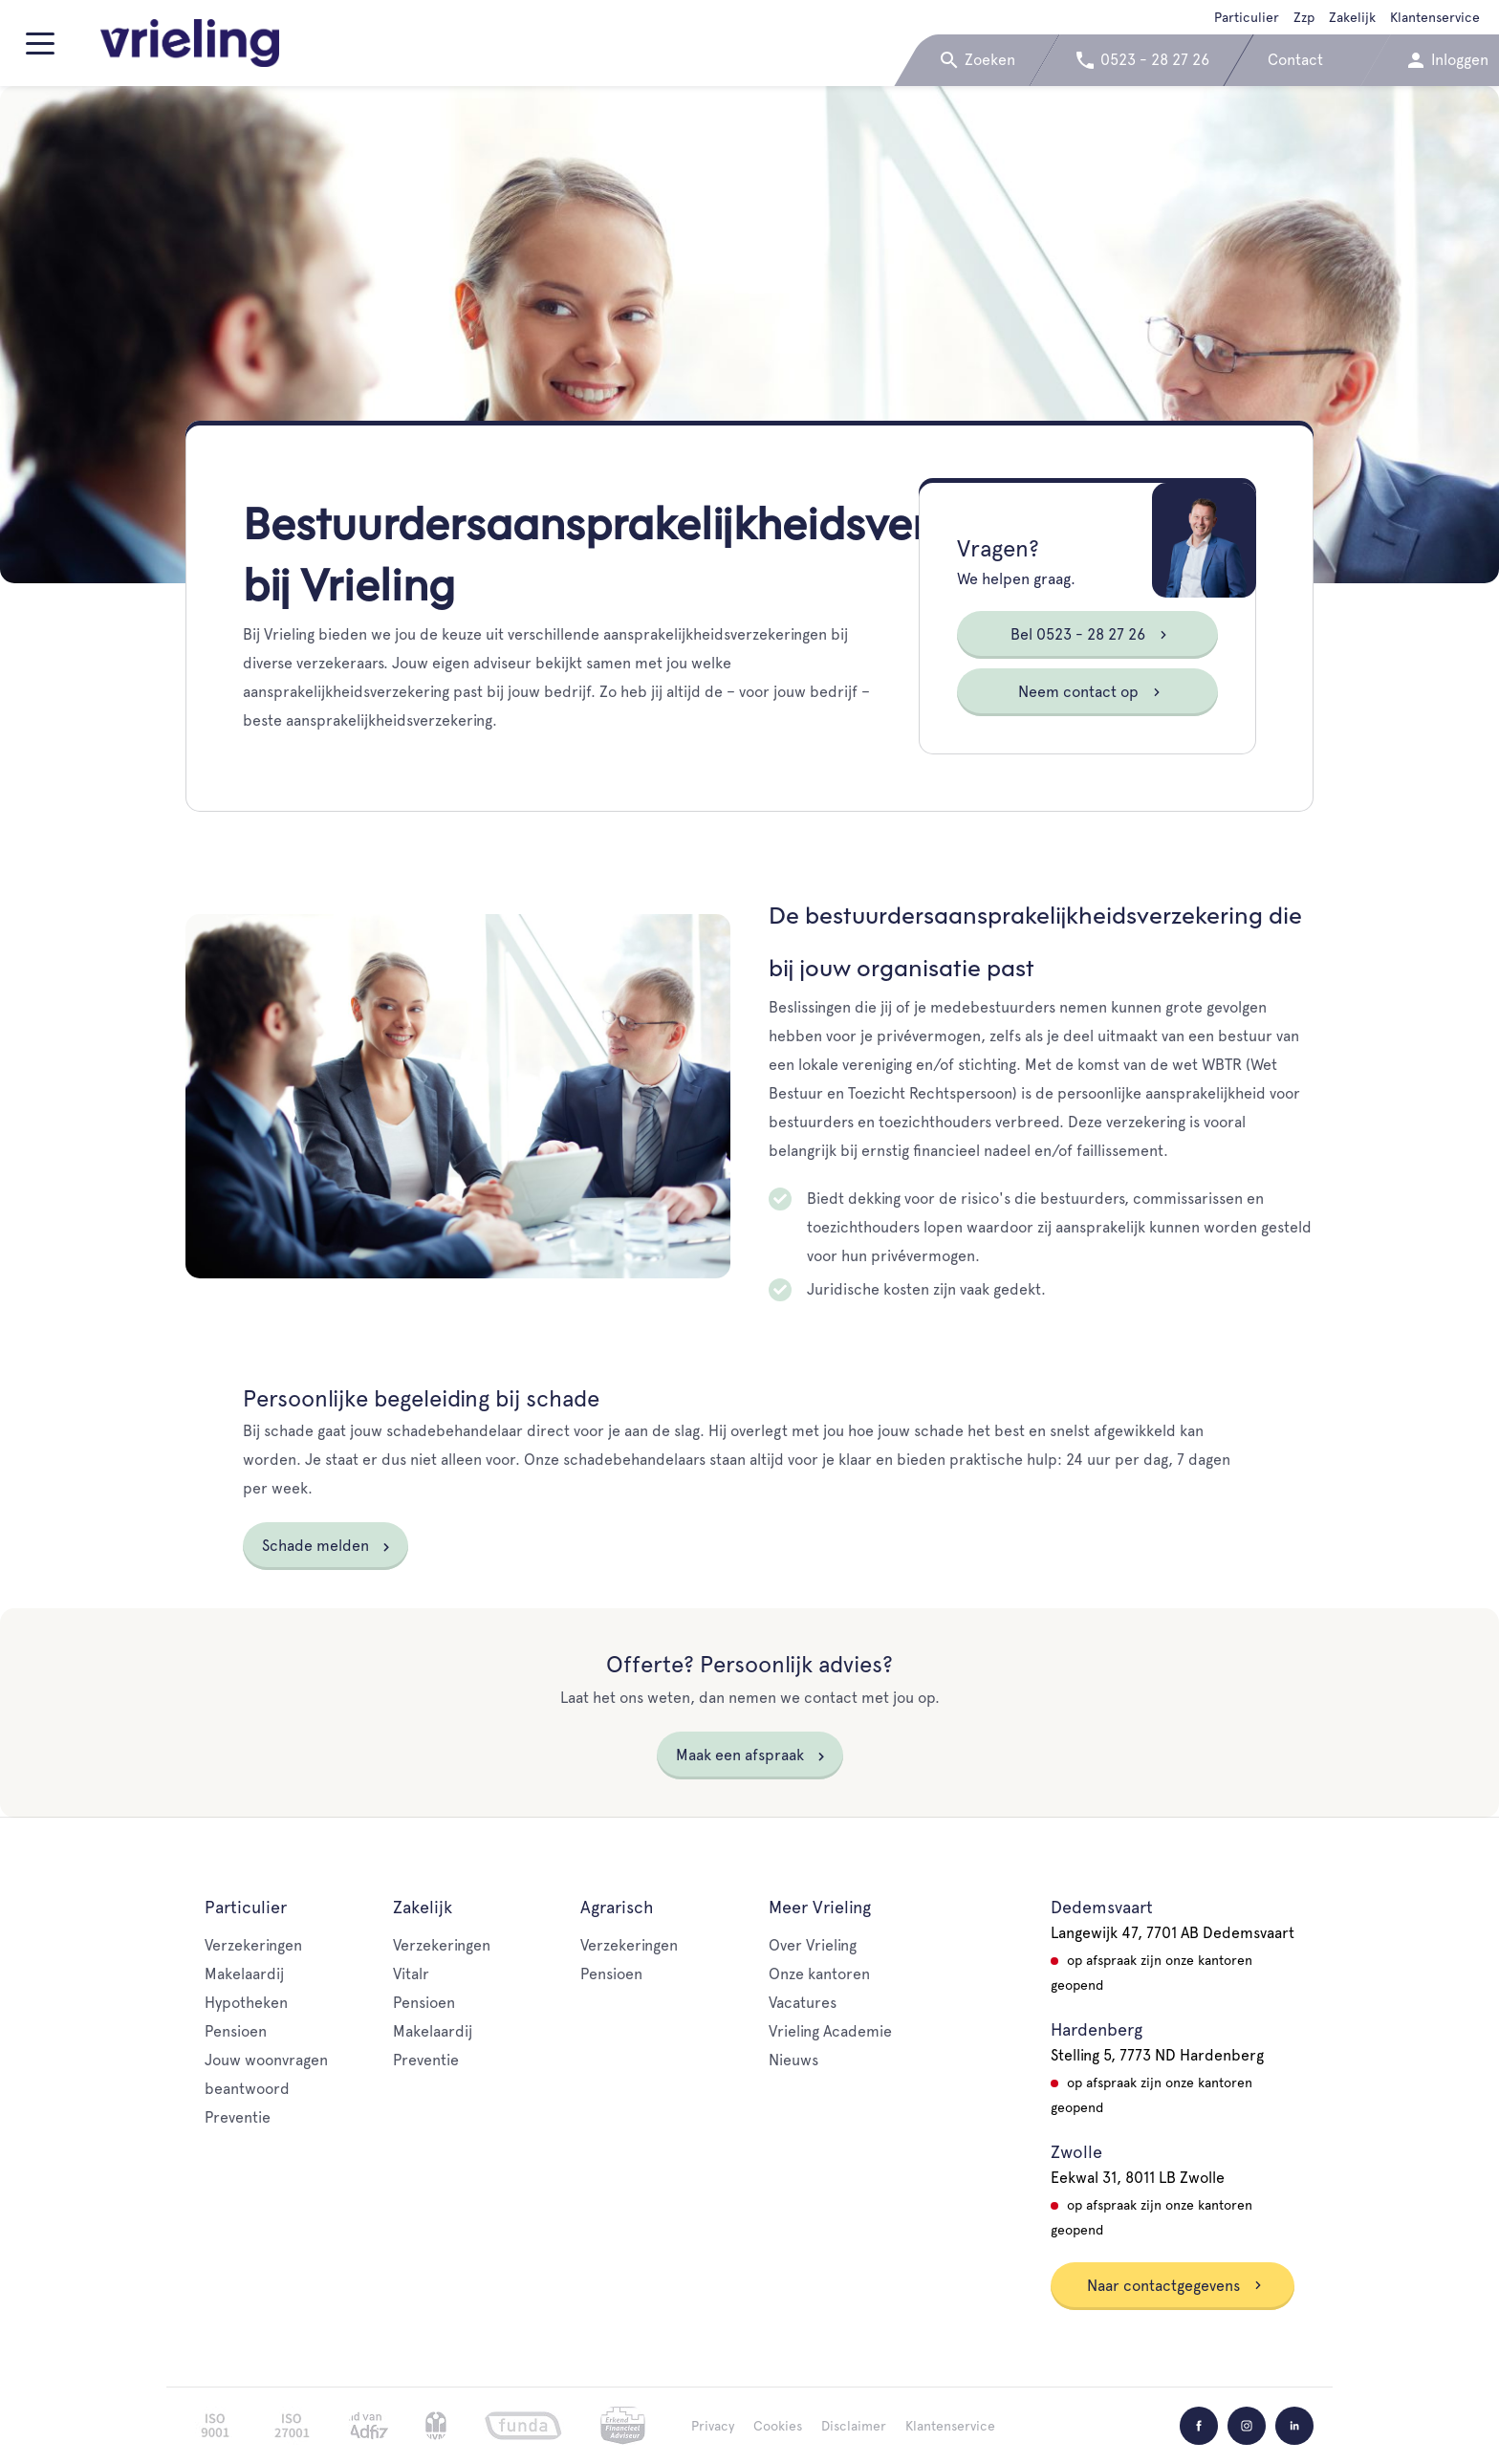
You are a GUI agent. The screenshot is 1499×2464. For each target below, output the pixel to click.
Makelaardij (244, 1974)
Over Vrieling (813, 1945)
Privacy (712, 2425)
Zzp (1303, 17)
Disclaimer (853, 2425)
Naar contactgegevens (1175, 2286)
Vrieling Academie (830, 2031)
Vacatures (802, 2003)
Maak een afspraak (740, 1755)
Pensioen (236, 2031)
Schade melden (315, 1546)
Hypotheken (246, 2003)
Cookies (777, 2425)
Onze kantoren (819, 1974)
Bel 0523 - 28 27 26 (1089, 634)
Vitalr (411, 1974)
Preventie (238, 2117)
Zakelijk (1352, 17)
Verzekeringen (253, 1945)
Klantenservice (1435, 17)
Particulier (1246, 17)
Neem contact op (1090, 692)
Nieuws (793, 2060)
